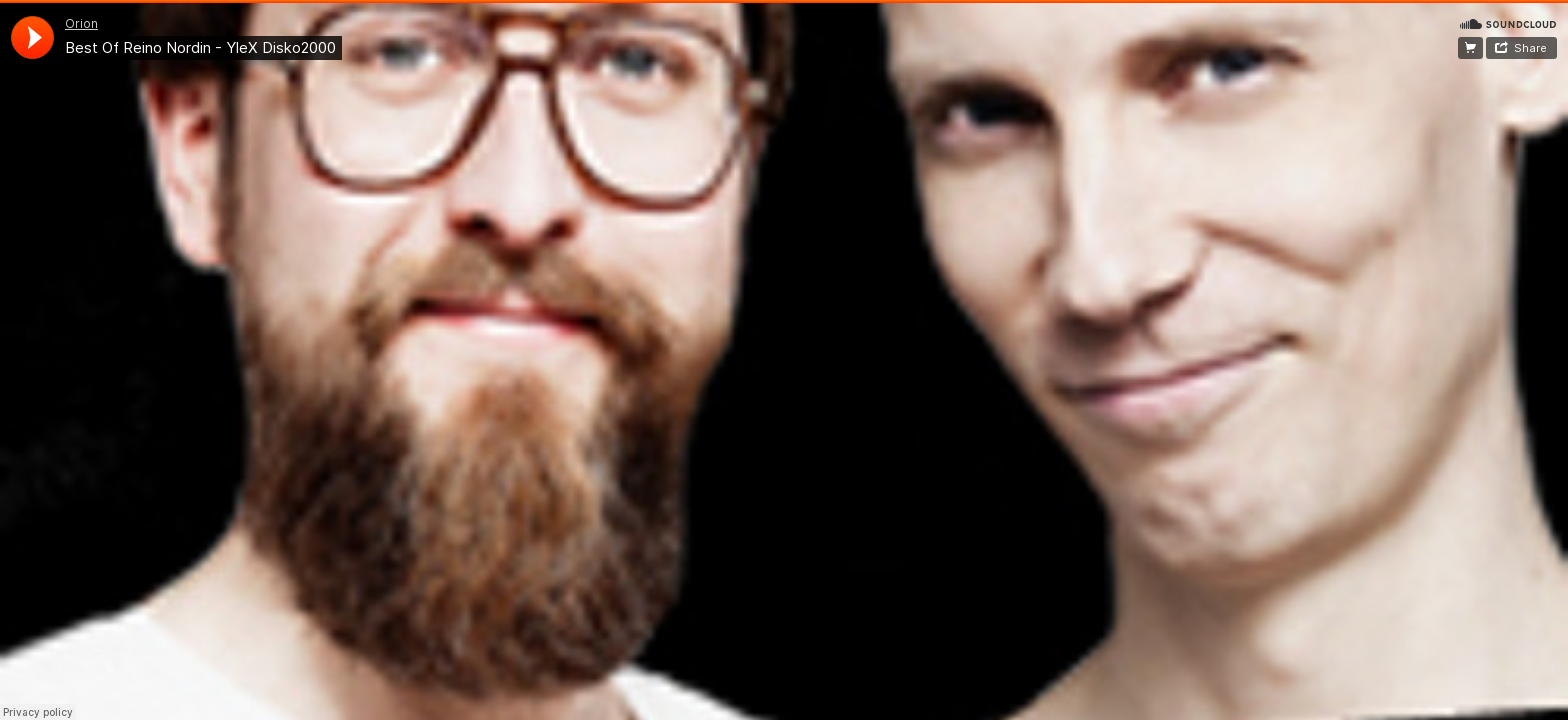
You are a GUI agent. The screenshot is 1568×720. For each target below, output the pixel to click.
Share (1530, 48)
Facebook (1470, 48)
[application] (32, 37)
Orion (81, 23)
